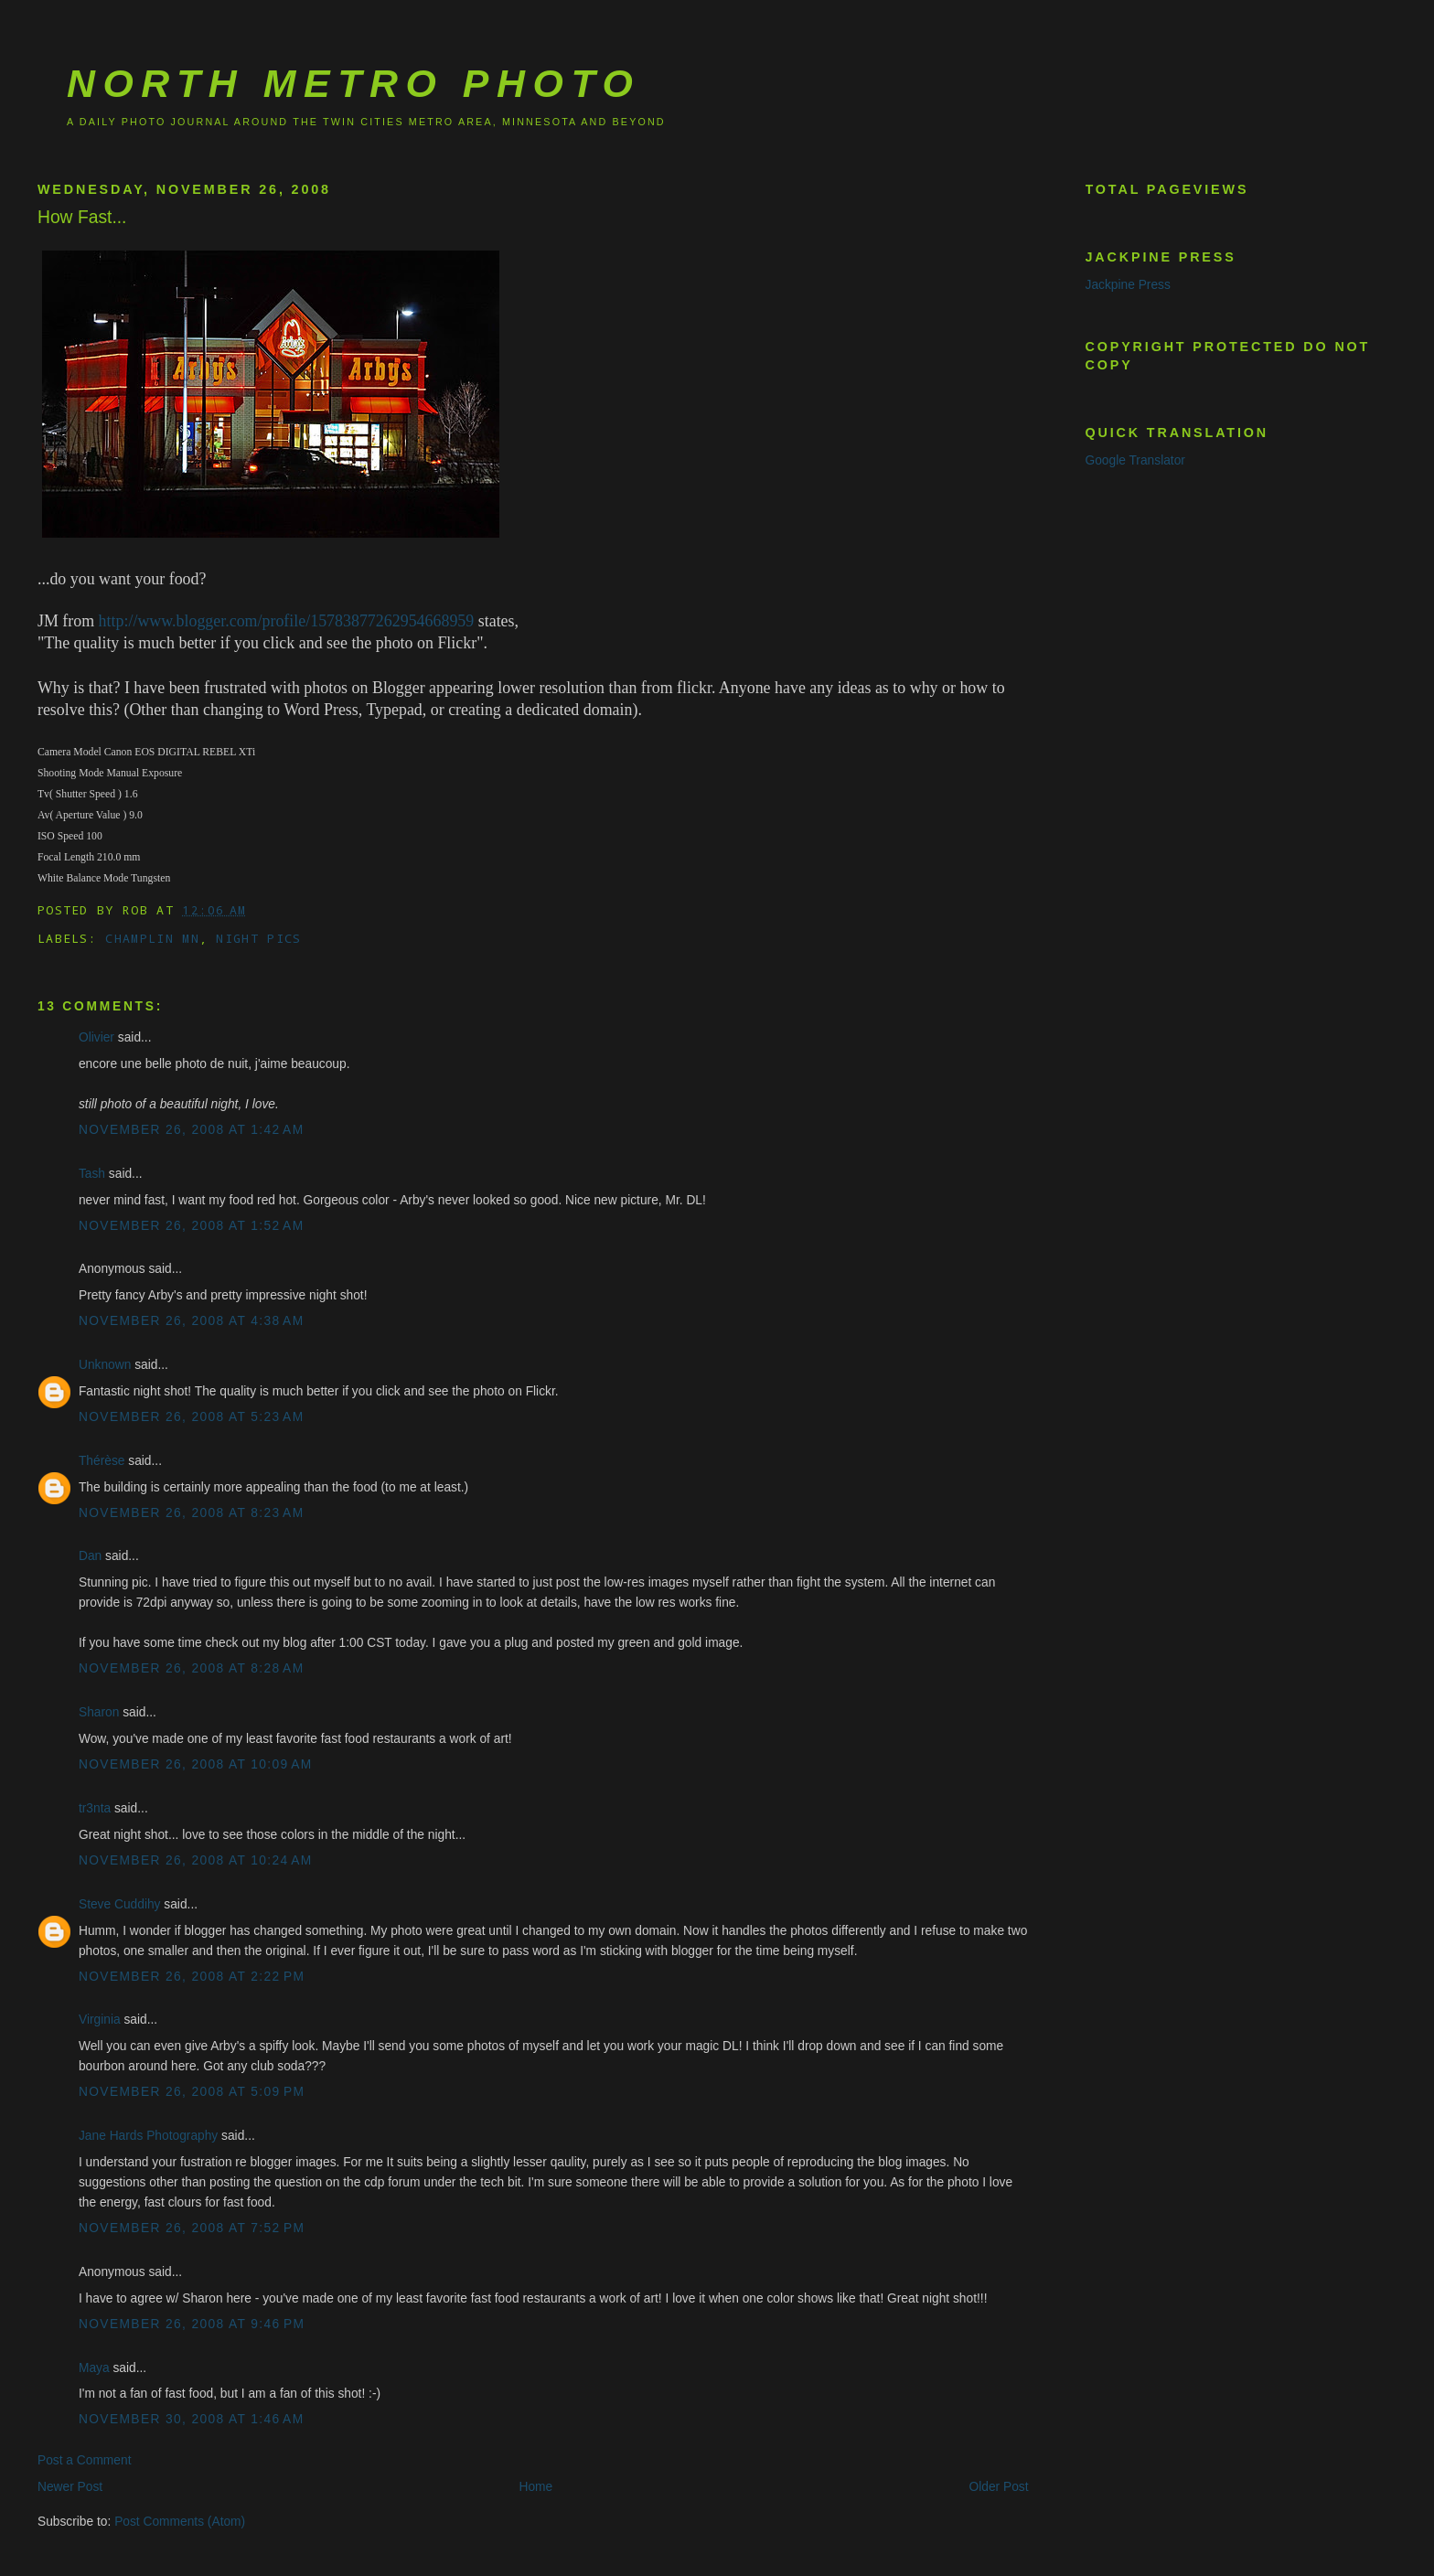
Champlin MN (151, 938)
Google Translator (1135, 460)
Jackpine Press (1128, 285)
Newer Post (69, 2487)
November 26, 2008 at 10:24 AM (196, 1860)
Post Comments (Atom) (179, 2521)
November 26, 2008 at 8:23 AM (192, 1513)
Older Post (999, 2487)
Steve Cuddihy (120, 1904)
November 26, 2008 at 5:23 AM (192, 1417)
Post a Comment (84, 2460)
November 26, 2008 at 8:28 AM (192, 1668)
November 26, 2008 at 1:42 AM (192, 1130)
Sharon (99, 1712)
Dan (90, 1556)
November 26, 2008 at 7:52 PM (192, 2228)
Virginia (100, 2019)
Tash (92, 1174)
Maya (94, 2368)
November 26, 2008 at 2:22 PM (192, 1976)
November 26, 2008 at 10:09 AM (196, 1764)
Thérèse (102, 1461)
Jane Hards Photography (148, 2136)
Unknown (105, 1365)
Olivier (96, 1037)
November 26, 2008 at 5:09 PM (192, 2092)
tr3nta (95, 1808)
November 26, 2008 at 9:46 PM (192, 2324)
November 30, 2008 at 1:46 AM (192, 2419)
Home (535, 2487)
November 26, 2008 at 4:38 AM (192, 1321)
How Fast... (82, 217)
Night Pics (258, 938)
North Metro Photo (353, 83)
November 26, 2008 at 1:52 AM (192, 1226)
